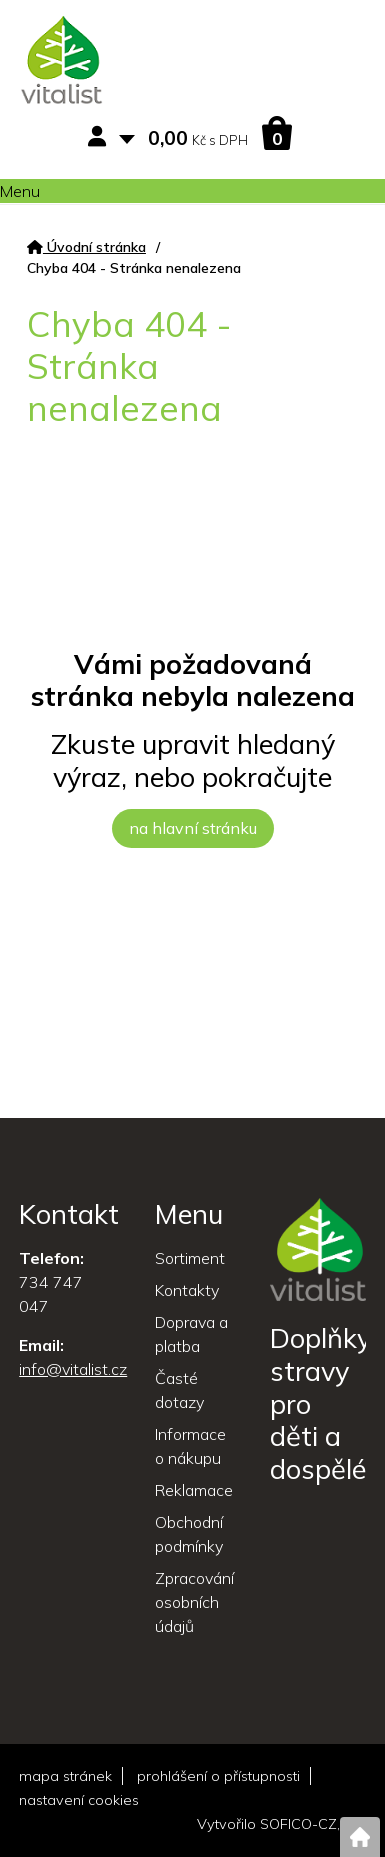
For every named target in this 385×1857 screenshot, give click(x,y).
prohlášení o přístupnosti (218, 1776)
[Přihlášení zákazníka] (101, 137)
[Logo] (61, 63)
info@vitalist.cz (73, 1369)
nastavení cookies (79, 1800)
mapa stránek (65, 1776)
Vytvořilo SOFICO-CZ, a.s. (281, 1824)
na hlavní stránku (193, 828)
